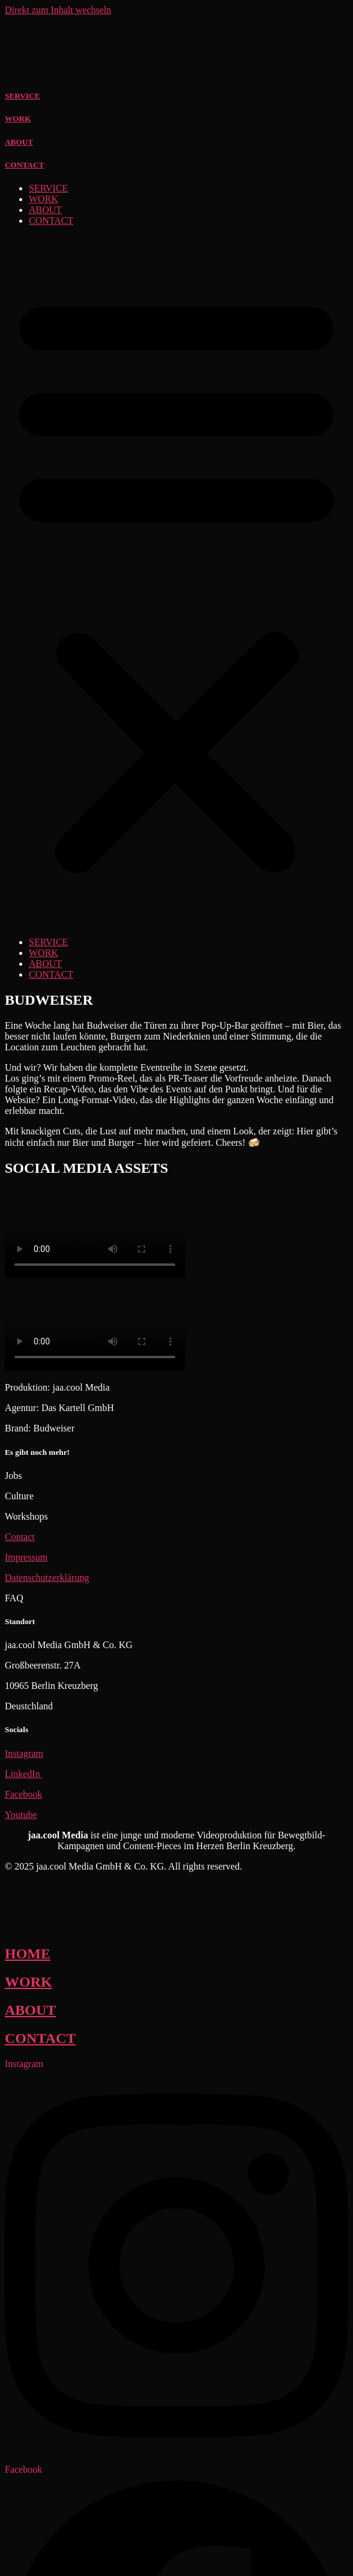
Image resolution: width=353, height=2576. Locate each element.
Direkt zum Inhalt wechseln (58, 10)
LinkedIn (24, 1774)
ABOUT (19, 141)
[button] (176, 581)
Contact (20, 1537)
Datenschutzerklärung (47, 1577)
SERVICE (22, 95)
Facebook (23, 1794)
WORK (18, 118)
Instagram (24, 1753)
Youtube (21, 1815)
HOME (27, 1953)
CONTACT (24, 164)
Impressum (26, 1557)
